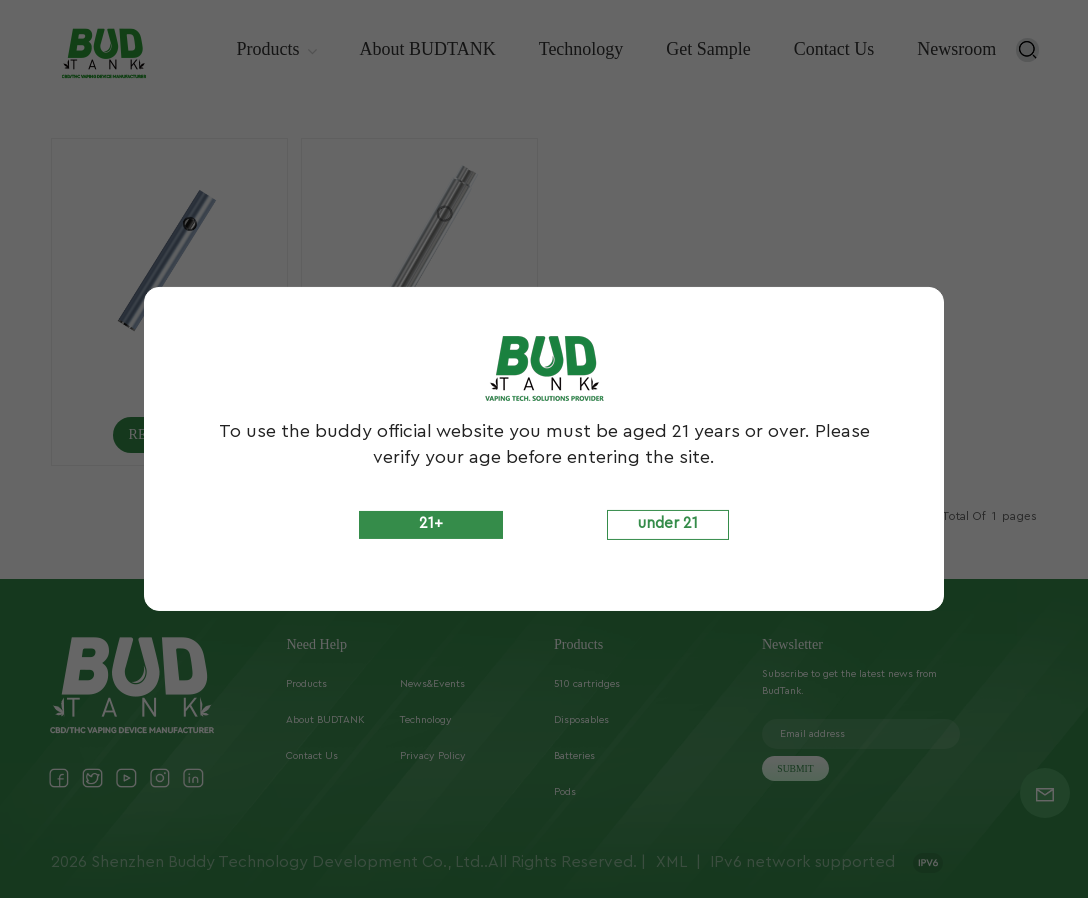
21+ (431, 523)
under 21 (668, 523)
